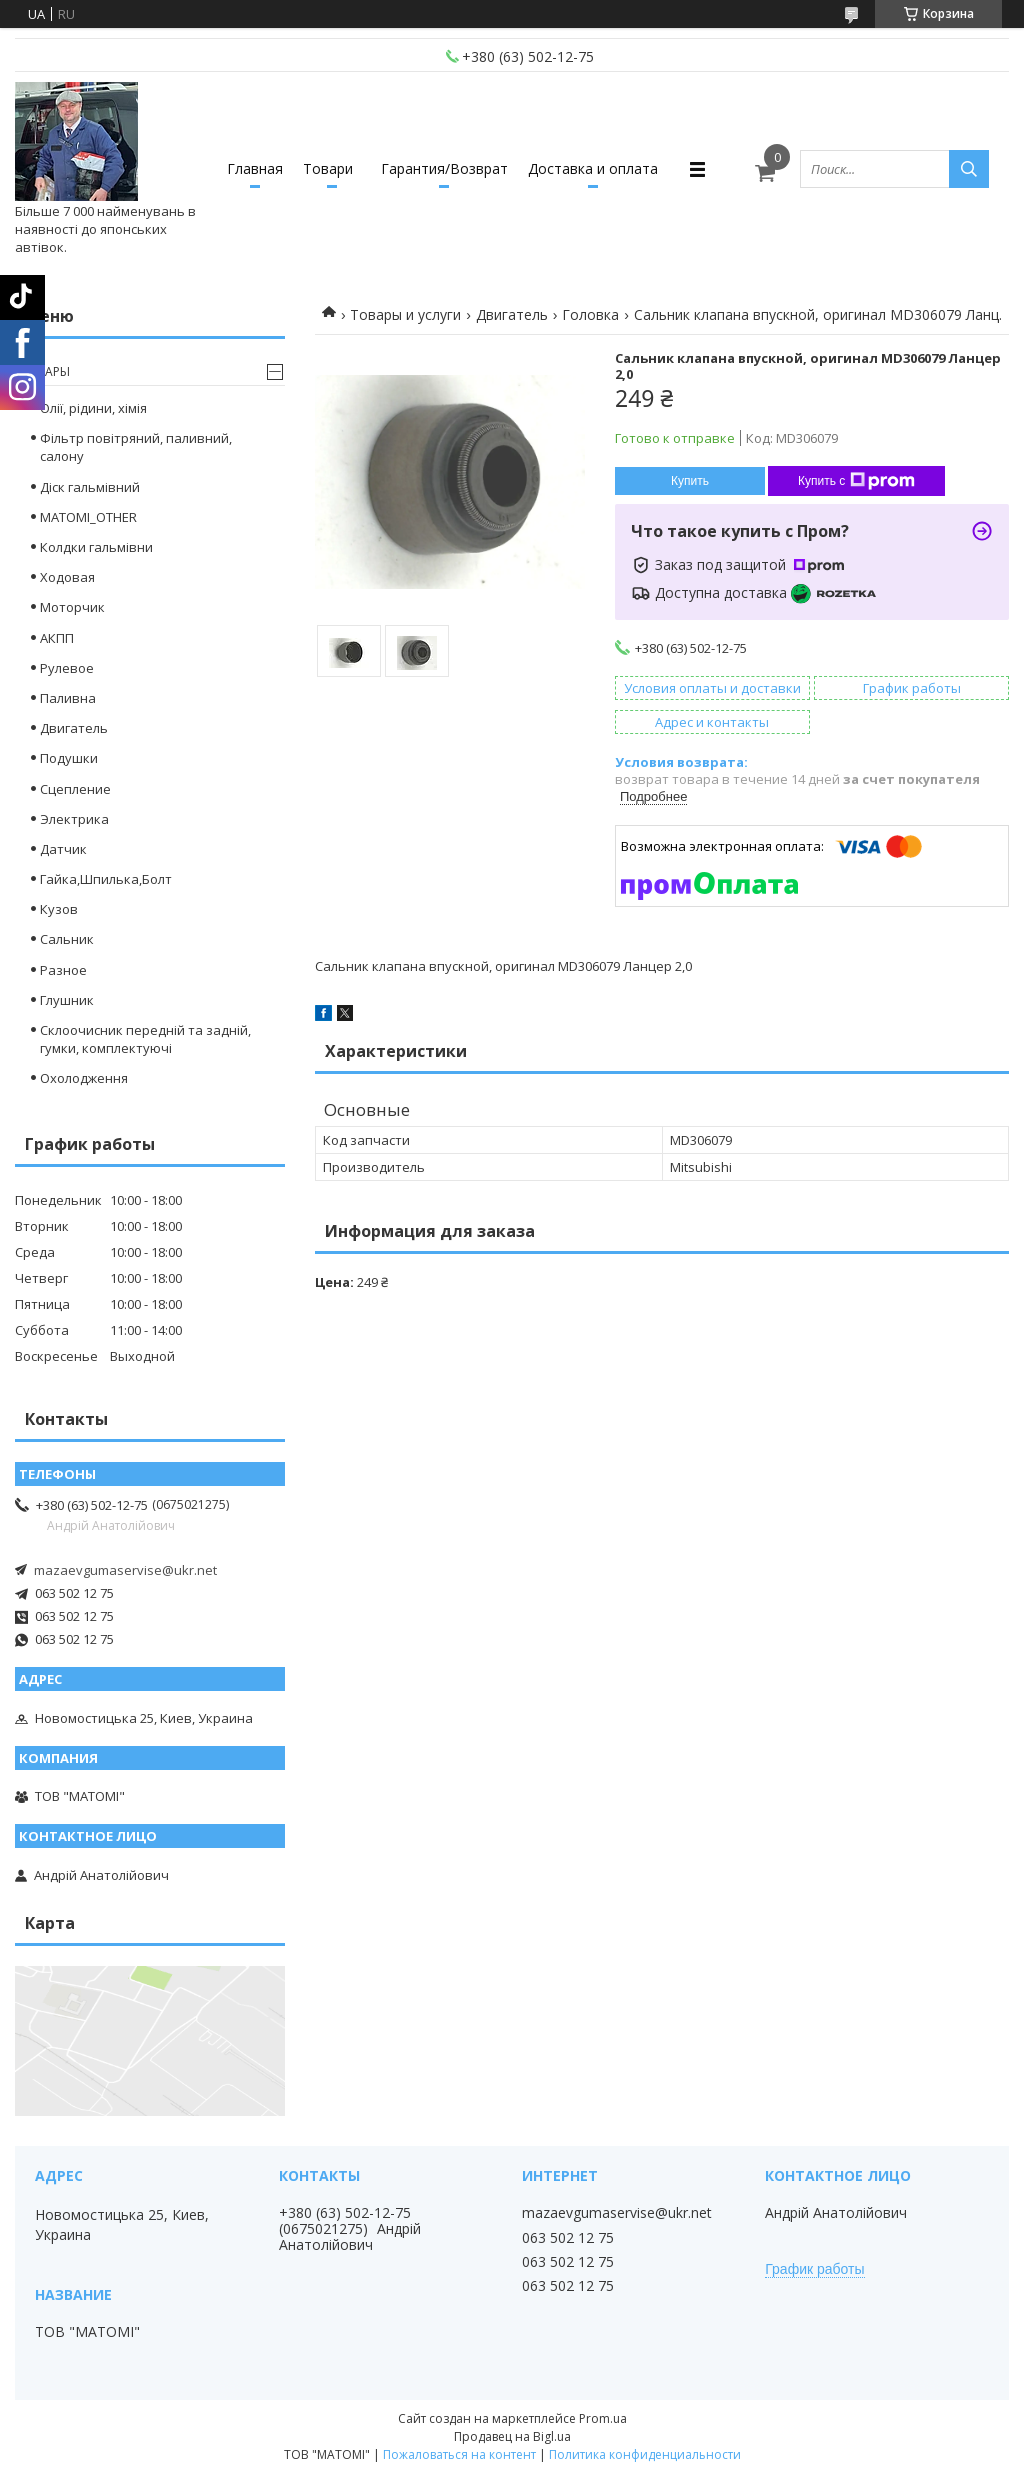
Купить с (856, 481)
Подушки (69, 758)
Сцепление (75, 789)
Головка (590, 314)
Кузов (59, 909)
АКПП (57, 638)
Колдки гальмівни (96, 547)
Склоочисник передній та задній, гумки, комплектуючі (145, 1039)
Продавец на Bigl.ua (512, 2436)
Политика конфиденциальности (645, 2454)
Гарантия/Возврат (444, 168)
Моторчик (72, 607)
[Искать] (969, 169)
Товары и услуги (405, 314)
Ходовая (67, 577)
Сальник (67, 939)
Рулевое (67, 668)
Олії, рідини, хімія (93, 408)
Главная (255, 168)
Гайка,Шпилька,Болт (106, 879)
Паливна (68, 698)
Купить (690, 481)
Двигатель (512, 314)
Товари (328, 168)
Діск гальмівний (90, 487)
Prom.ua (603, 2418)
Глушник (67, 1000)
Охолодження (84, 1078)
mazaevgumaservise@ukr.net (125, 1570)
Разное (63, 970)
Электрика (74, 819)
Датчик (63, 849)
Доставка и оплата (593, 168)
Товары (45, 371)
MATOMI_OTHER (88, 517)
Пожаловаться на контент (459, 2454)
